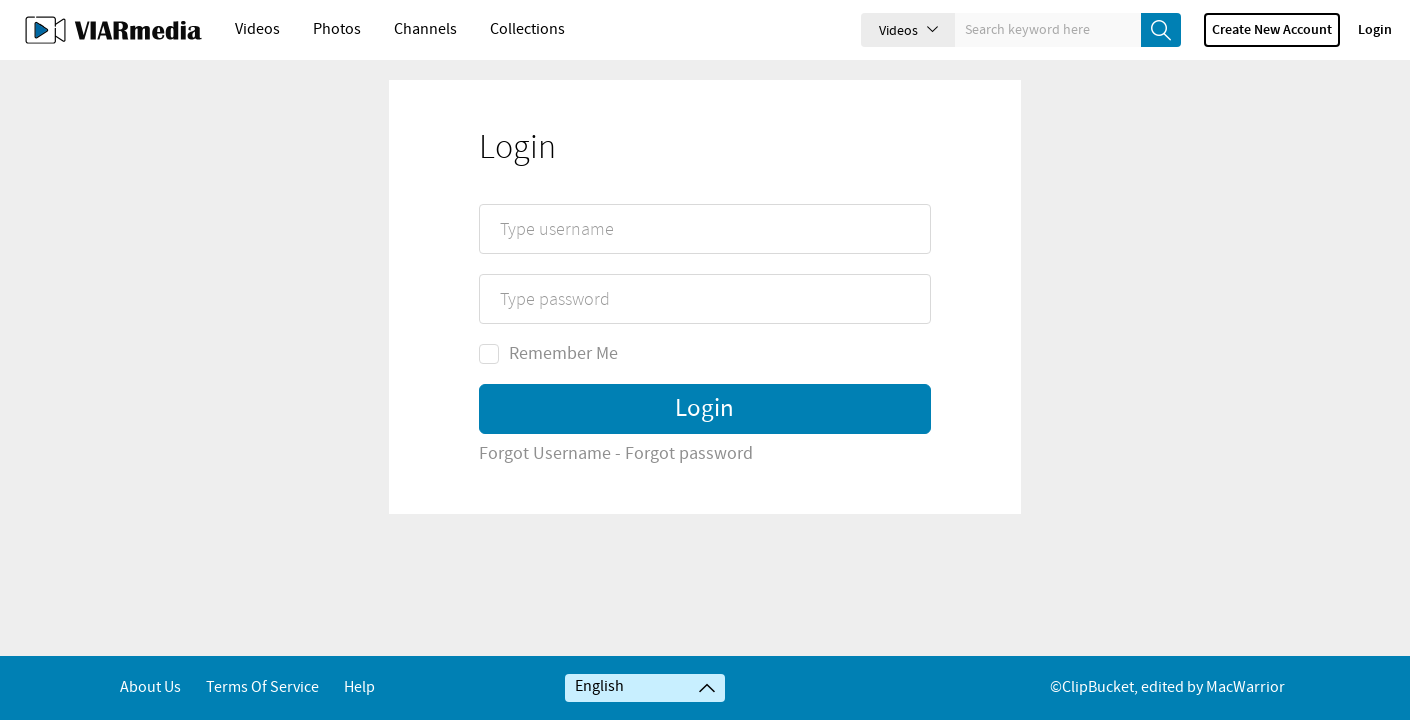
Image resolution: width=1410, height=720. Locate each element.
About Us (150, 687)
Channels (425, 29)
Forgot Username (545, 515)
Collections (527, 29)
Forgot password (689, 515)
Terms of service (262, 687)
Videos (257, 29)
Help (359, 687)
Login (1375, 30)
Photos (337, 29)
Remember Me (548, 415)
